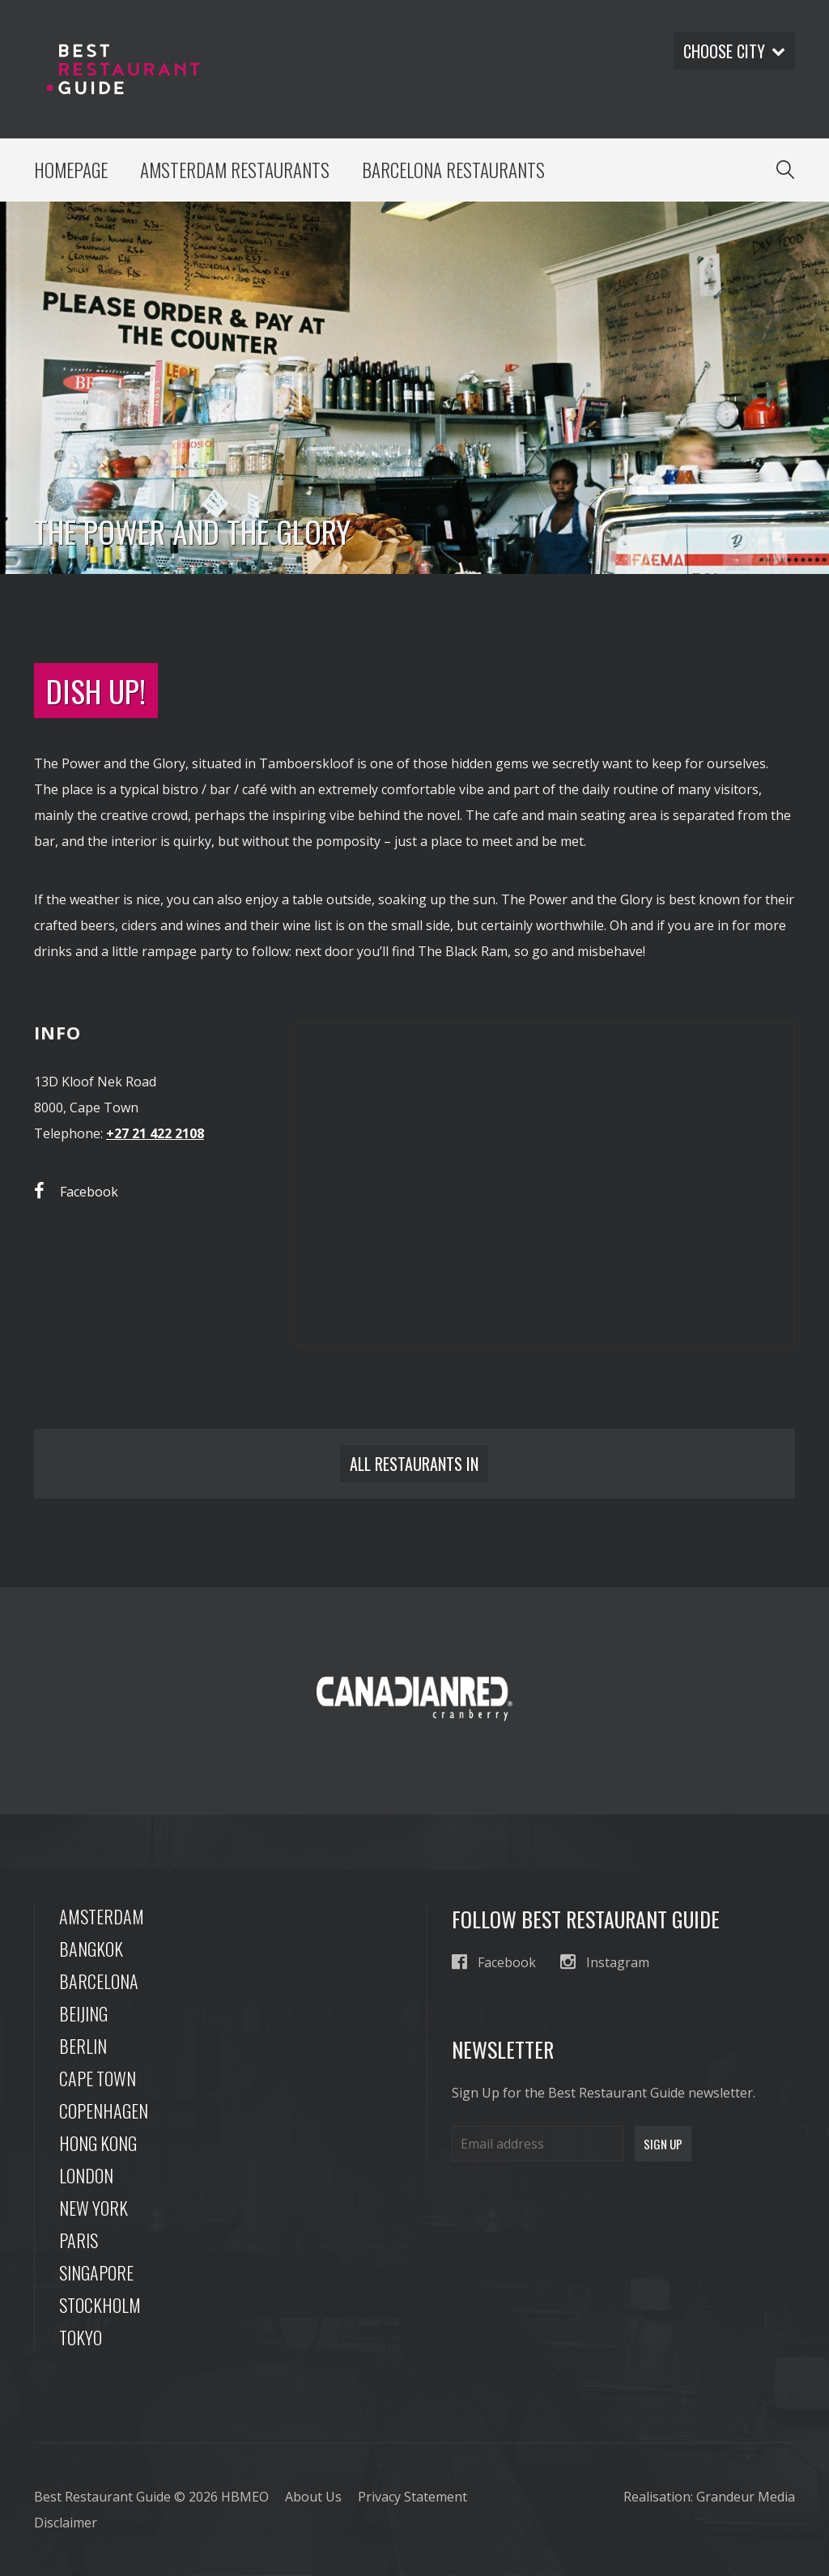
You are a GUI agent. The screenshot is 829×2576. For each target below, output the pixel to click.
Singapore (96, 2272)
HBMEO (245, 2497)
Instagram (604, 1962)
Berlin (83, 2046)
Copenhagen (103, 2110)
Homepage (71, 170)
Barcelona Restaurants (453, 170)
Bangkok (91, 1949)
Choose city (734, 51)
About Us (313, 2497)
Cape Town (97, 2078)
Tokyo (80, 2337)
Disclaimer (65, 2522)
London (86, 2175)
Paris (78, 2240)
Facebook (76, 1191)
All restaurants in (414, 1464)
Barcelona (98, 1981)
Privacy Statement (412, 2497)
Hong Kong (98, 2143)
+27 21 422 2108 (155, 1133)
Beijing (83, 2013)
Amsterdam (101, 1916)
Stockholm (100, 2305)
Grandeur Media (745, 2497)
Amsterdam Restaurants (234, 170)
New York (93, 2208)
